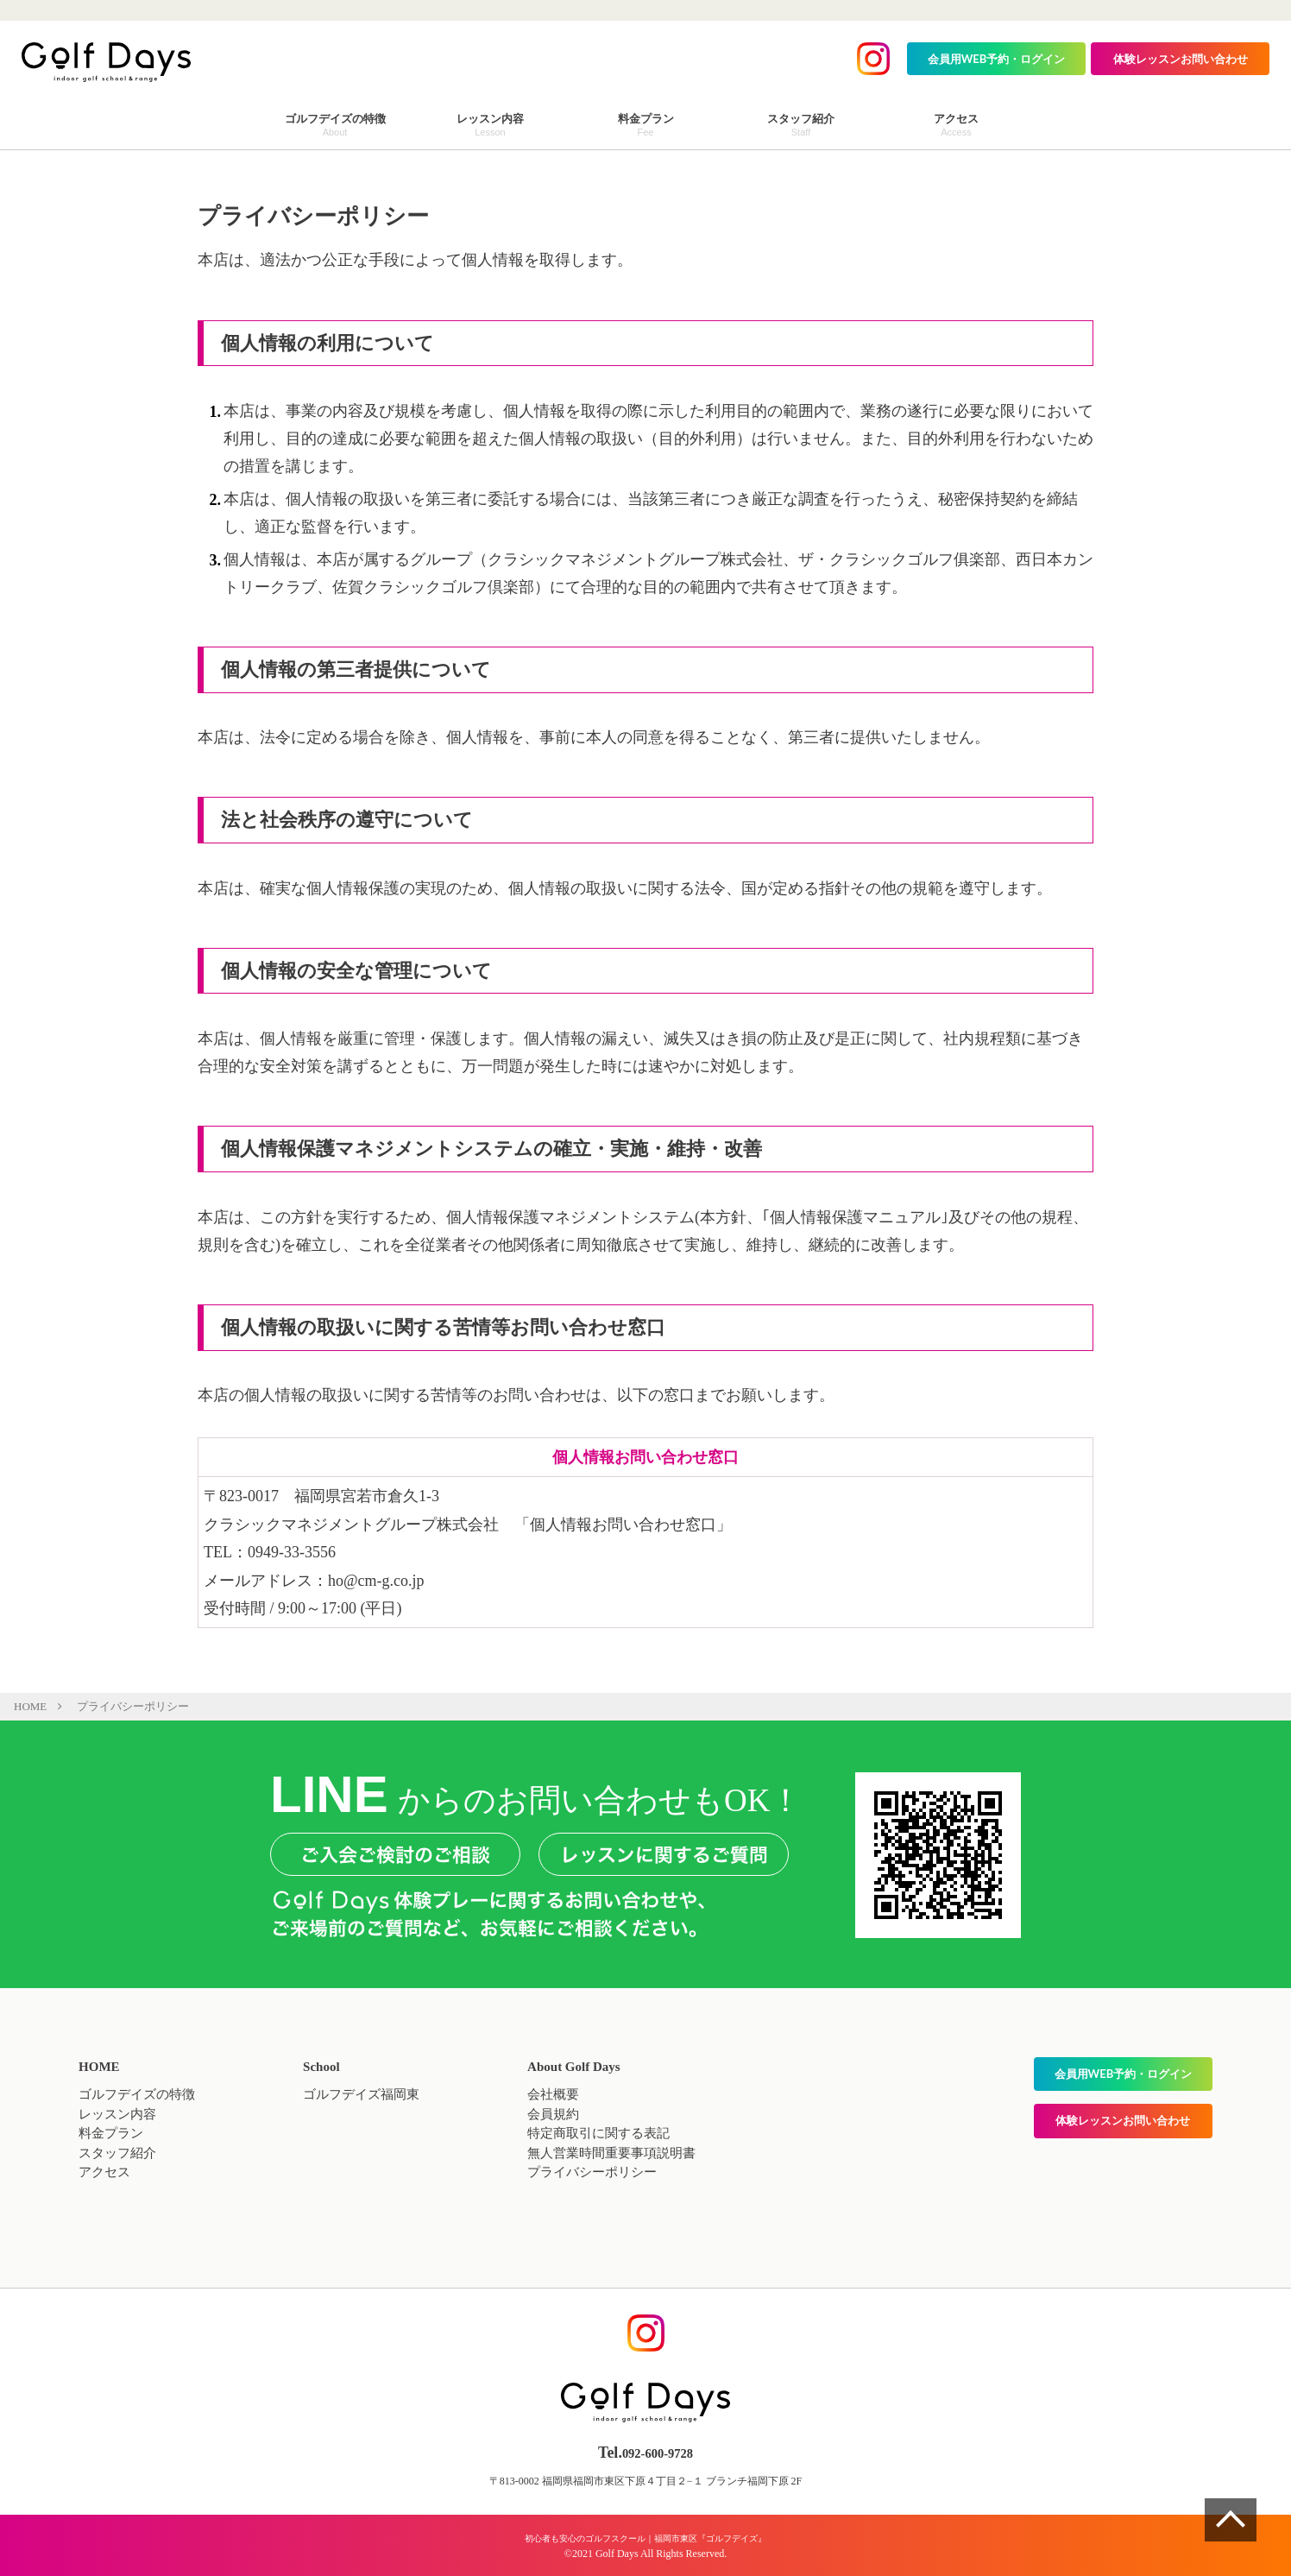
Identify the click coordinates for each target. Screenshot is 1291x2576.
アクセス (104, 2172)
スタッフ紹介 (117, 2153)
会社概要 (553, 2094)
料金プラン (111, 2133)
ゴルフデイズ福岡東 (361, 2094)
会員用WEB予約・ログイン (997, 59)
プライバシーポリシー (592, 2172)
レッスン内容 (117, 2114)
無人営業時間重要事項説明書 (611, 2153)
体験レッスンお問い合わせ (1180, 59)
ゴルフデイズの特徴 (137, 2094)
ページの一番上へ (1230, 2519)
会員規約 (553, 2114)
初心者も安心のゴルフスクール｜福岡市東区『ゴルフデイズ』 (645, 2537)
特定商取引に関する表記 (598, 2133)
